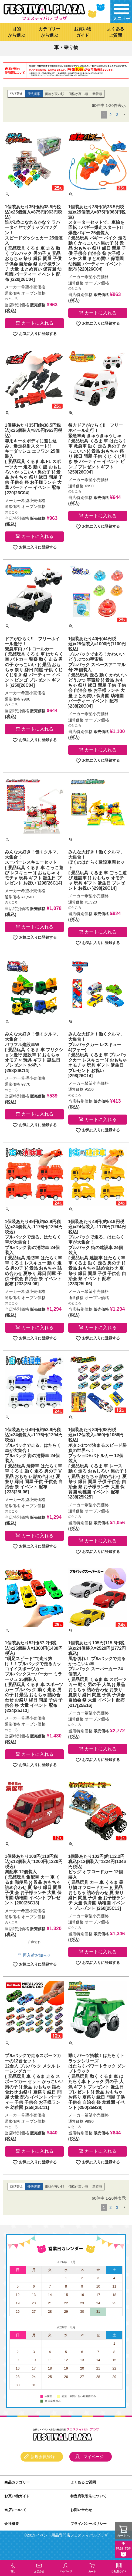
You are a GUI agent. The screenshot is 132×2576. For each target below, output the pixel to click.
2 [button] (110, 127)
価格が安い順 (54, 107)
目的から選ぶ (16, 32)
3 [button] (117, 127)
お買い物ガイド (82, 32)
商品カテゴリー (17, 2495)
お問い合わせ (81, 2523)
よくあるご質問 (115, 32)
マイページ (93, 2469)
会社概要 (11, 2536)
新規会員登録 (43, 2469)
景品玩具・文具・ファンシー (80, 46)
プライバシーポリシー (88, 2536)
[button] (124, 127)
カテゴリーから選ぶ (49, 32)
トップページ (12, 46)
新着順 (97, 107)
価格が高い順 (78, 107)
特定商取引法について (88, 2509)
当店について (15, 2523)
